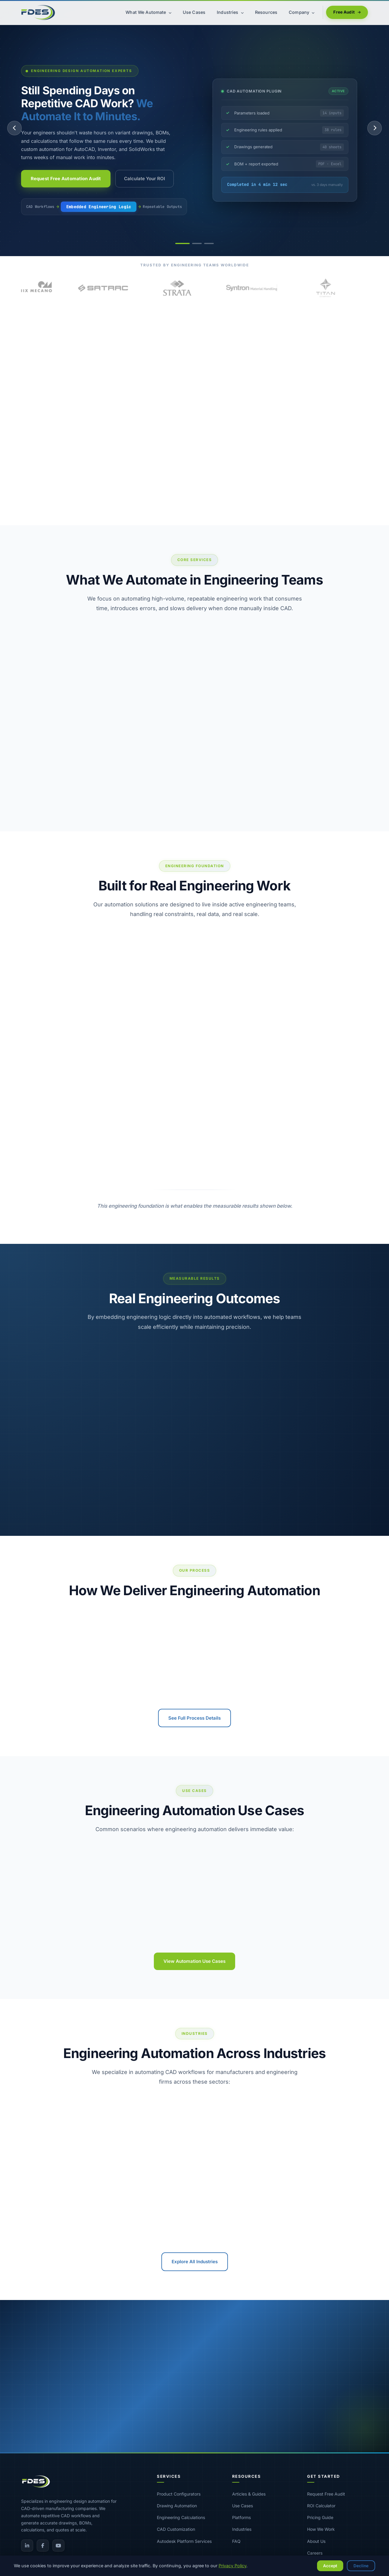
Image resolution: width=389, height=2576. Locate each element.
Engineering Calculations (181, 2517)
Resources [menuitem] (266, 12)
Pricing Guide (320, 2517)
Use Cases (242, 2505)
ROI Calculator (321, 2505)
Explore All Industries (195, 2261)
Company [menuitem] (301, 12)
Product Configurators (179, 2493)
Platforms (241, 2517)
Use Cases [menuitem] (194, 12)
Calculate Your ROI (144, 178)
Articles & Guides (249, 2493)
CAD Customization (176, 2529)
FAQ (236, 2541)
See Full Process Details (194, 1718)
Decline (361, 2565)
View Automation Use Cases (194, 1961)
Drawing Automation (177, 2505)
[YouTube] (58, 2546)
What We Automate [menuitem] (148, 12)
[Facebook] (43, 2546)
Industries (241, 2529)
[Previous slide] (14, 128)
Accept (330, 2565)
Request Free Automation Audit (66, 178)
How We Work (321, 2529)
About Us (316, 2541)
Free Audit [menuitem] (347, 12)
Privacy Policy (232, 2565)
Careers (314, 2553)
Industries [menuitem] (230, 12)
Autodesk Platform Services (184, 2541)
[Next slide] (374, 128)
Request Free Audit (326, 2493)
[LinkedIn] (27, 2546)
